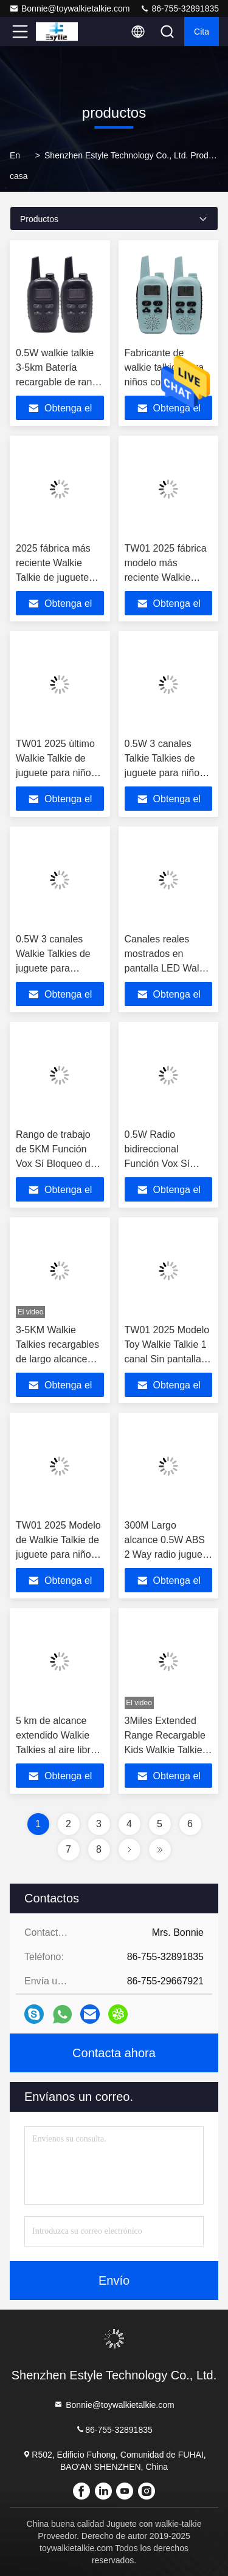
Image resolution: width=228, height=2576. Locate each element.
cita (201, 31)
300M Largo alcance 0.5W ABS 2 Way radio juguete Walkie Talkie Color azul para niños (168, 1554)
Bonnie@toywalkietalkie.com (69, 8)
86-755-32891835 (179, 8)
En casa (19, 165)
